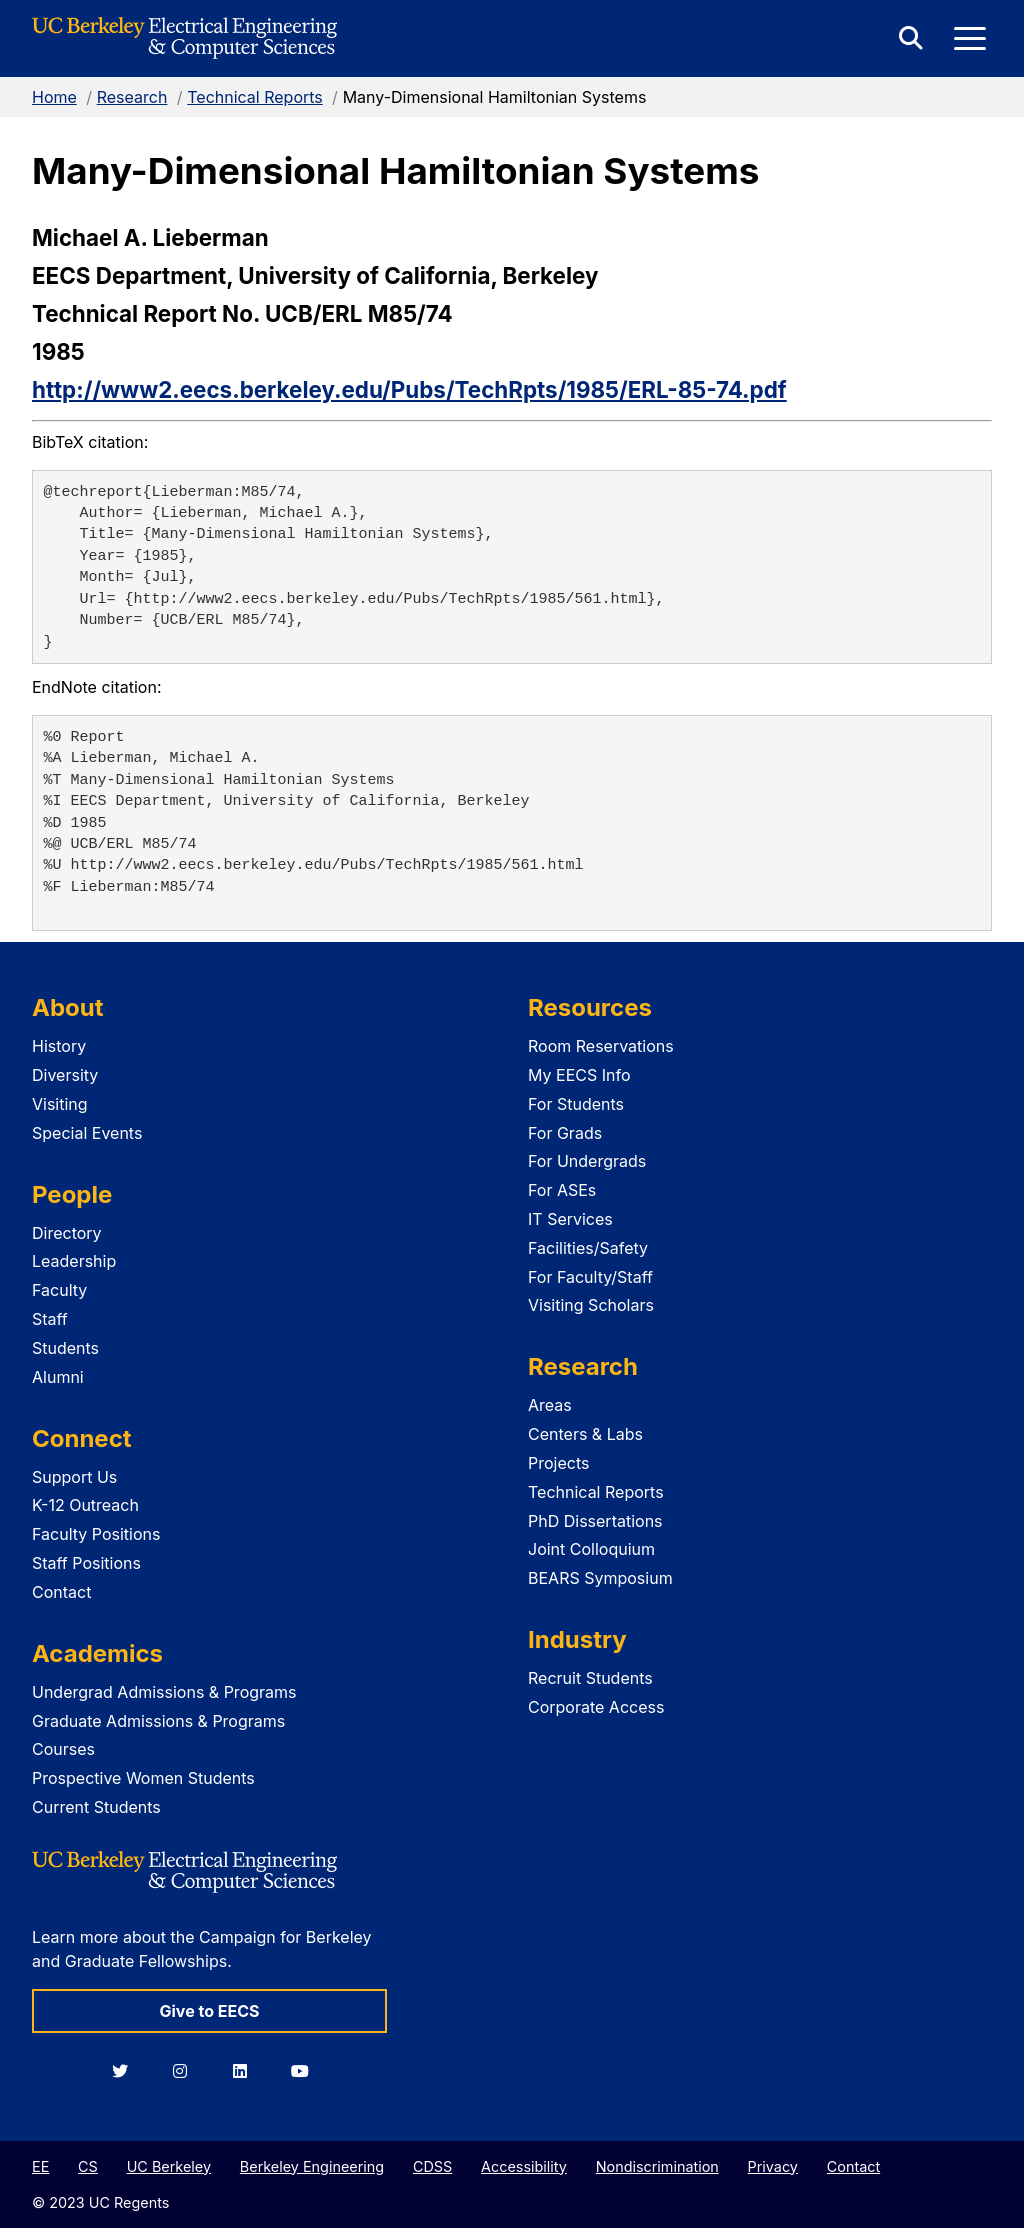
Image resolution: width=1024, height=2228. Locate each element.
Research (132, 97)
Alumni (58, 1377)
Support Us (74, 1477)
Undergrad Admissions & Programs (164, 1692)
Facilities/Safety (588, 1248)
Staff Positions (86, 1563)
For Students (576, 1104)
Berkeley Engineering (312, 2166)
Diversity (65, 1075)
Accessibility (524, 2166)
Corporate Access (596, 1707)
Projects (558, 1463)
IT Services (570, 1219)
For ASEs (562, 1190)
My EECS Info (579, 1075)
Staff (50, 1319)
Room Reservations (601, 1046)
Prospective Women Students (143, 1778)
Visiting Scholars (591, 1305)
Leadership (74, 1261)
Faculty (59, 1290)
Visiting (60, 1104)
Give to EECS (209, 2011)
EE (40, 2166)
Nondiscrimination (657, 2166)
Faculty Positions (96, 1534)
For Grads (565, 1133)
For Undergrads (587, 1161)
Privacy (773, 2166)
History (59, 1046)
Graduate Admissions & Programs (158, 1721)
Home (54, 97)
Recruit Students (590, 1678)
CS (88, 2166)
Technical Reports (255, 97)
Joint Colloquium (591, 1549)
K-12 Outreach (85, 1505)
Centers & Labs (585, 1434)
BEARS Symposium (600, 1578)
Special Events (87, 1133)
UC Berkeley (169, 2166)
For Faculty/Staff (590, 1277)
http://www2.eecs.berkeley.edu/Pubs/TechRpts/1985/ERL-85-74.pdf (409, 389)
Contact (61, 1592)
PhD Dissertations (595, 1521)
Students (65, 1348)
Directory (67, 1233)
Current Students (96, 1807)
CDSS (432, 2166)
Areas (550, 1405)
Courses (63, 1749)
